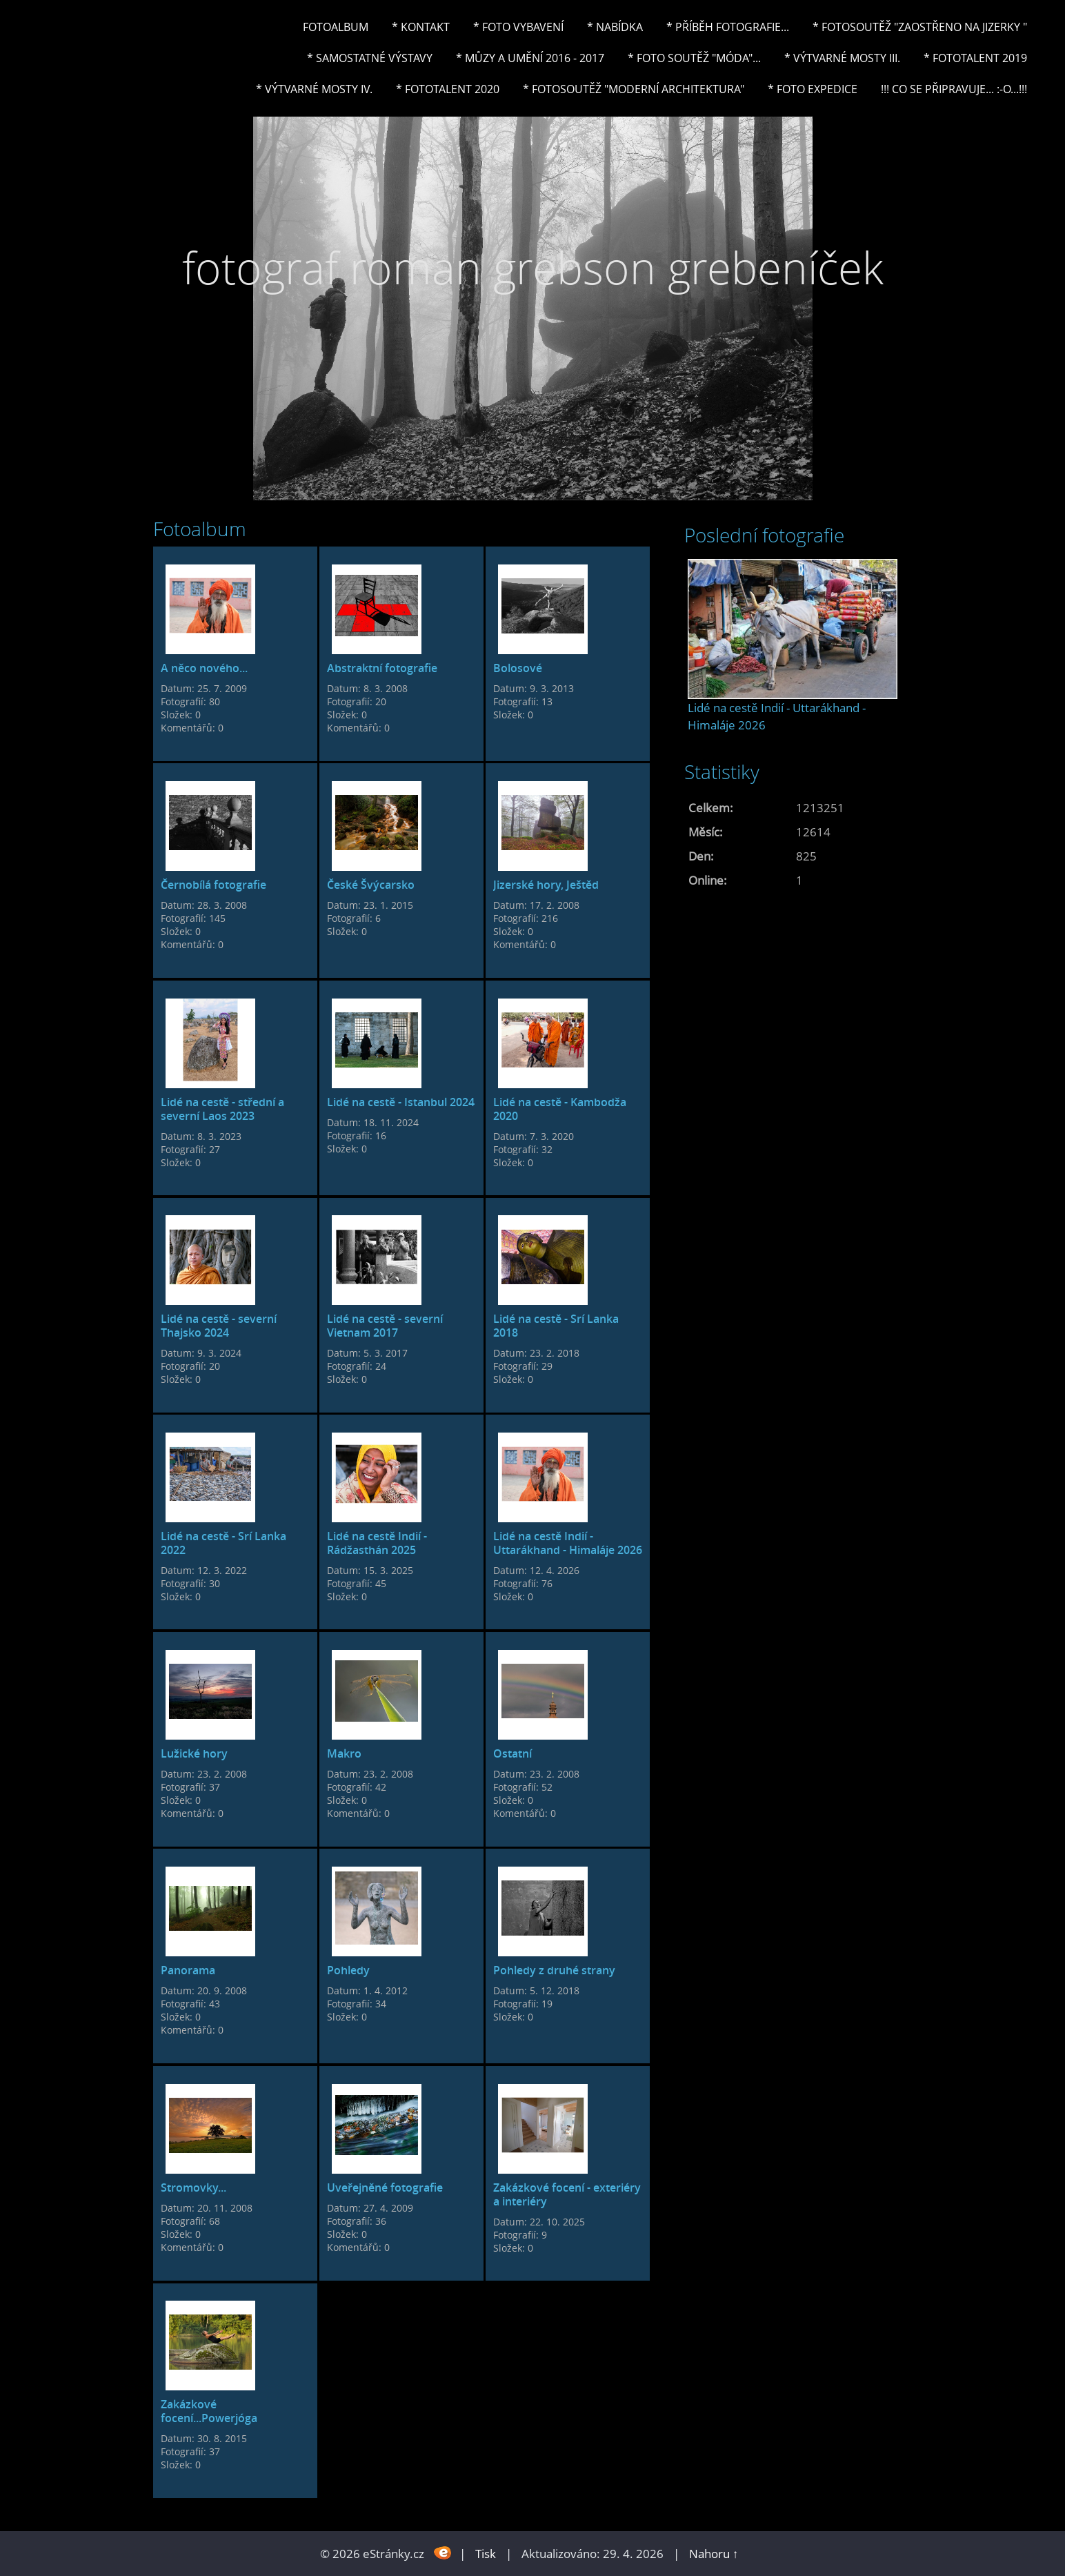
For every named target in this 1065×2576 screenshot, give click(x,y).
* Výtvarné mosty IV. (314, 89)
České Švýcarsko (371, 884)
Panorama (188, 1970)
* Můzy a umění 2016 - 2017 (530, 58)
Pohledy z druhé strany (554, 1970)
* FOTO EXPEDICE (812, 89)
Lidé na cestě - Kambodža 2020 (559, 1108)
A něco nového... (204, 668)
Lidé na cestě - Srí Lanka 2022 (223, 1542)
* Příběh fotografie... (727, 27)
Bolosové (517, 668)
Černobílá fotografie (213, 884)
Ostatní (512, 1753)
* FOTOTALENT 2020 (447, 89)
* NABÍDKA (615, 27)
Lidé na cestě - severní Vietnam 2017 (385, 1325)
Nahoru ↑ (714, 2554)
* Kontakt (421, 27)
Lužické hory (194, 1753)
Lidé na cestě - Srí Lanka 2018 (556, 1325)
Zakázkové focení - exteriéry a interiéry (567, 2194)
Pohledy (348, 1970)
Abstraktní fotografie (382, 668)
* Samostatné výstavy (369, 58)
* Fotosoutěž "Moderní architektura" (633, 89)
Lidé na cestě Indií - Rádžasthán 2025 (377, 1542)
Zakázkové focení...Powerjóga (209, 2411)
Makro (344, 1753)
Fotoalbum (335, 27)
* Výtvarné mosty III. (842, 58)
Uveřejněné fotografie (385, 2187)
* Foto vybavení (518, 27)
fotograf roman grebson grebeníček (533, 267)
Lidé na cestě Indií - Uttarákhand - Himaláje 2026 (567, 1542)
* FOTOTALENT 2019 (975, 58)
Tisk (485, 2554)
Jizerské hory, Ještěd (546, 884)
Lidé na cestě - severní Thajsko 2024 (219, 1325)
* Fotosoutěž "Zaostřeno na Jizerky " (920, 27)
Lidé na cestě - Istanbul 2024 (401, 1102)
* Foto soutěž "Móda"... (694, 58)
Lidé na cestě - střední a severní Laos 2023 (222, 1108)
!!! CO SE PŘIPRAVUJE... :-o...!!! (954, 89)
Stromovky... (193, 2187)
